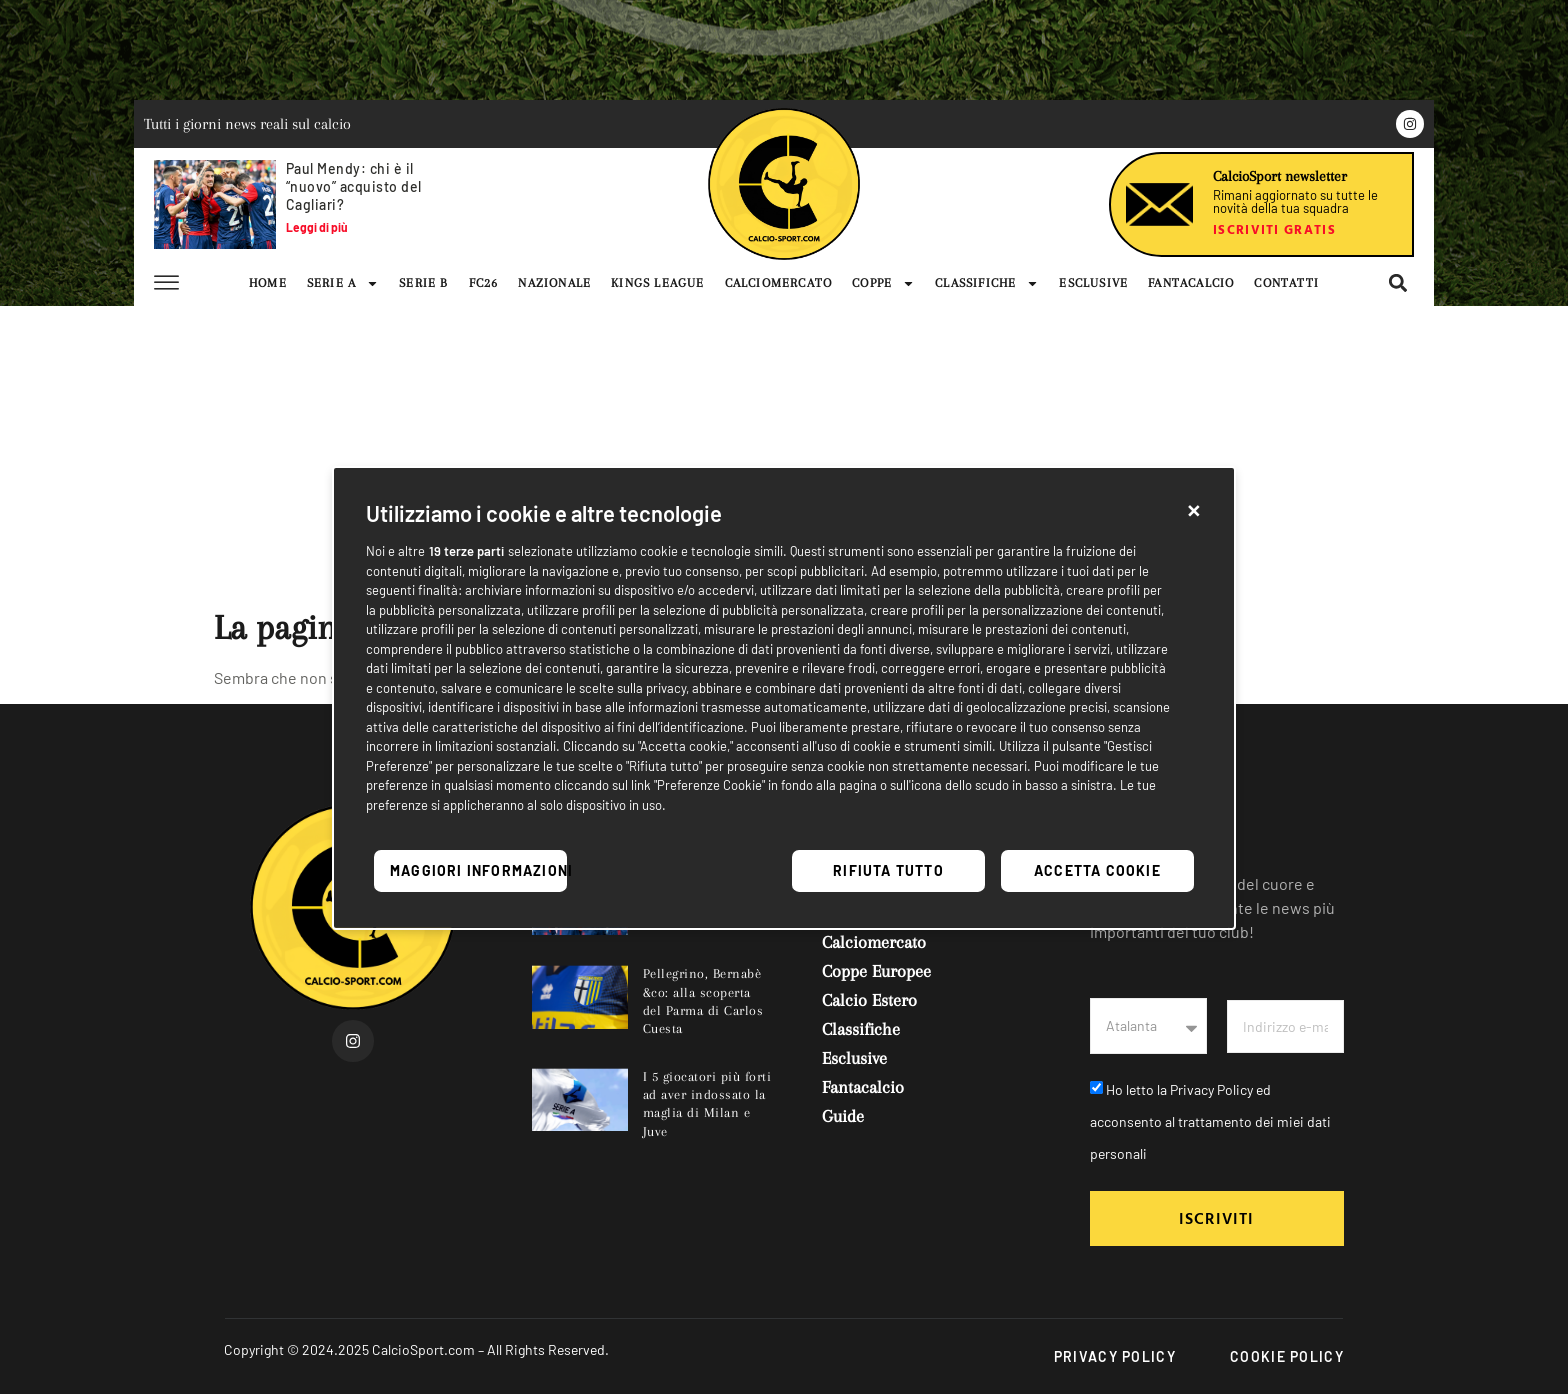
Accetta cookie (1097, 870)
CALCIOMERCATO (779, 283)
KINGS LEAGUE (657, 283)
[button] (1194, 508)
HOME (268, 283)
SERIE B (423, 283)
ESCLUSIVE (1093, 283)
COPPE (883, 283)
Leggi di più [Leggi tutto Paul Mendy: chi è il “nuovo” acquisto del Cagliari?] (317, 227)
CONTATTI (1286, 283)
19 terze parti (466, 551)
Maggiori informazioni (478, 870)
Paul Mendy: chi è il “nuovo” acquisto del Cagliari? (354, 186)
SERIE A (343, 283)
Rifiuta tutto (888, 870)
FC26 (484, 283)
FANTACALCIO (1191, 283)
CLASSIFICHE (987, 283)
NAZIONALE (554, 283)
